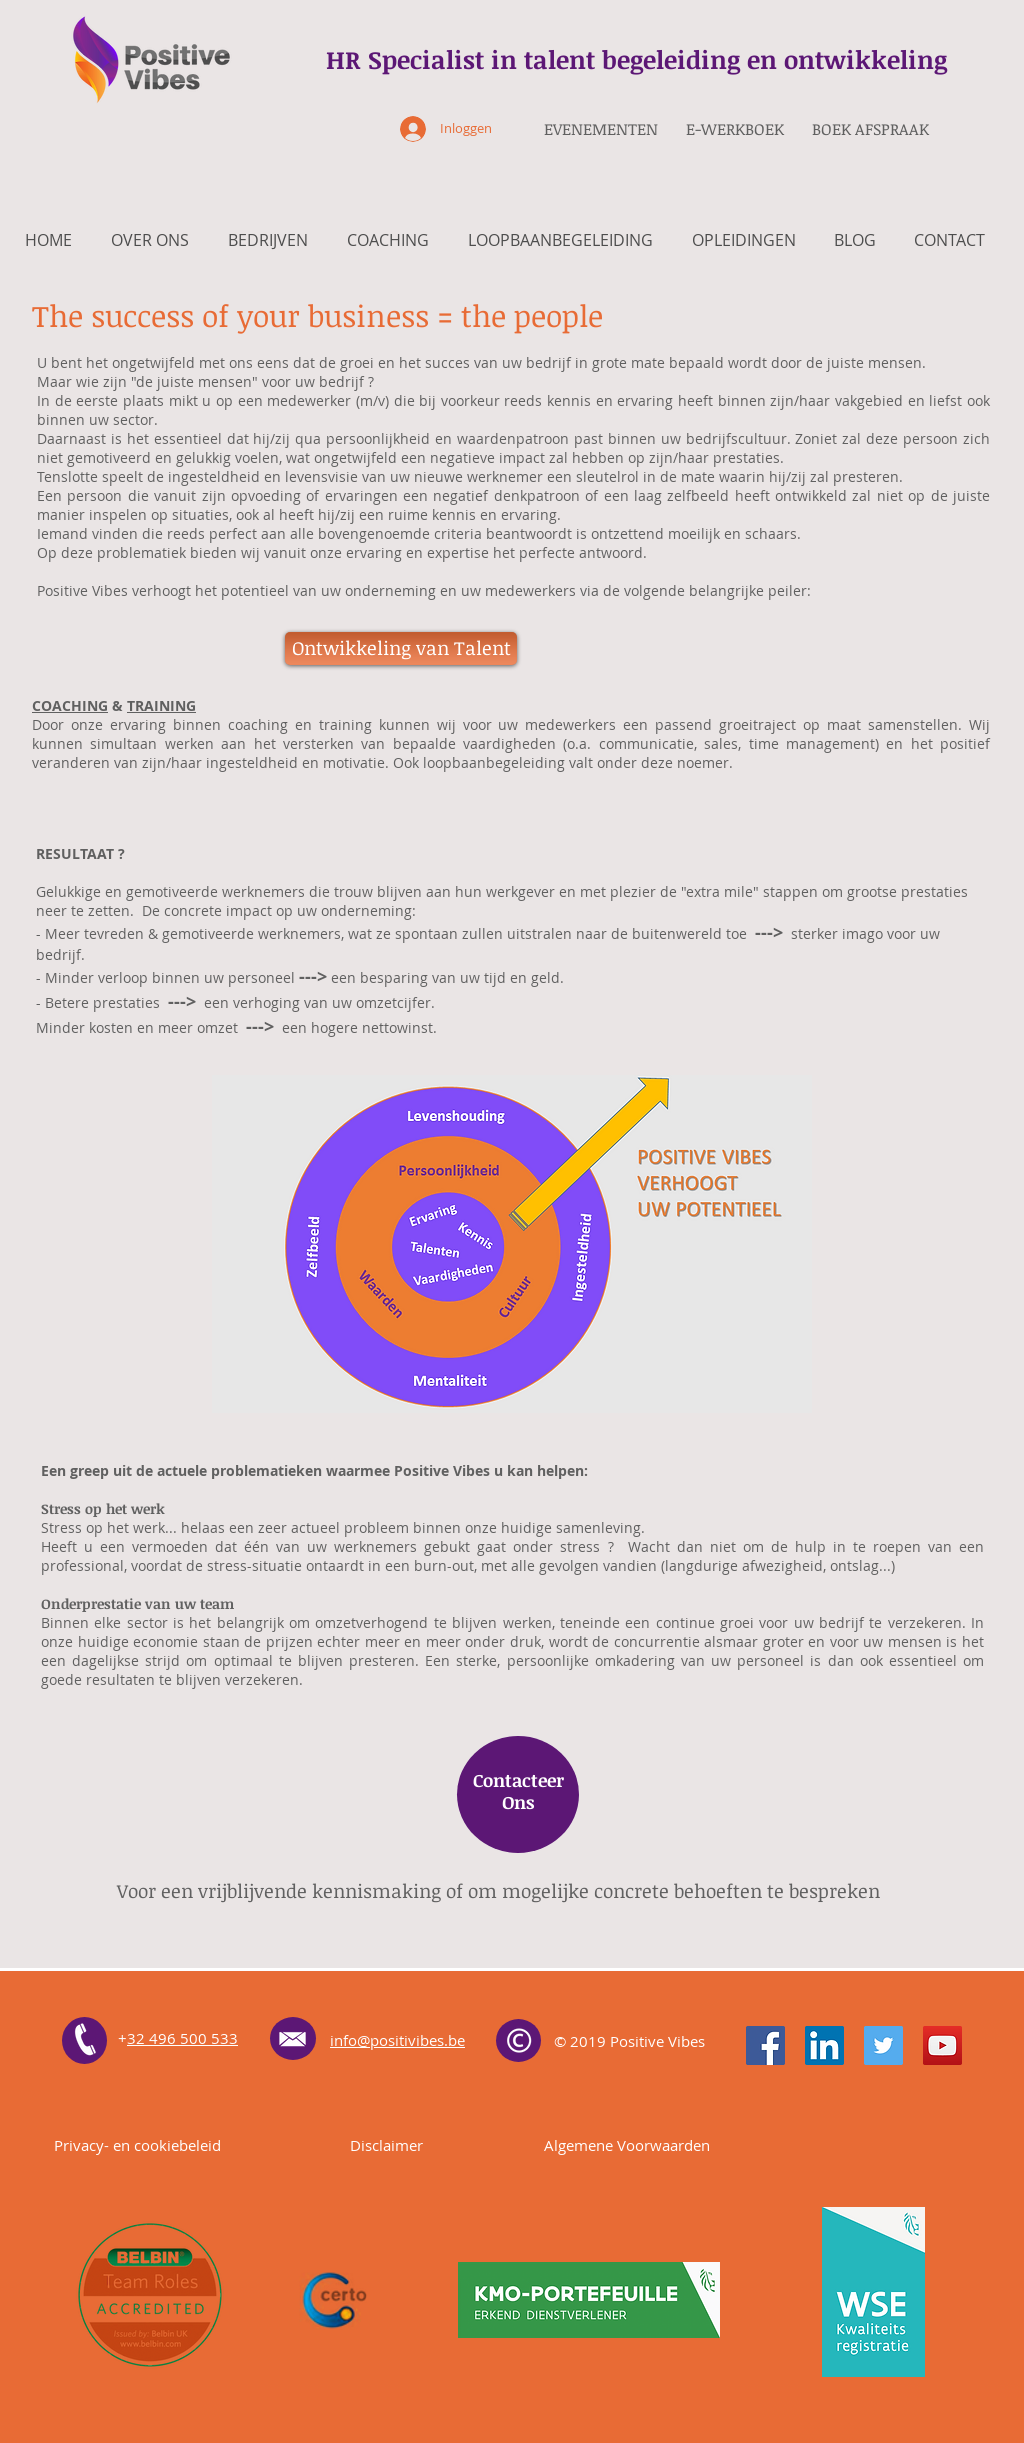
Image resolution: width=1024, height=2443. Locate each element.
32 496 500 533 (182, 2038)
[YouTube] (942, 2045)
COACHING (70, 705)
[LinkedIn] (824, 2045)
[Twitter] (883, 2045)
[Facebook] (765, 2045)
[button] (401, 648)
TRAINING (161, 705)
